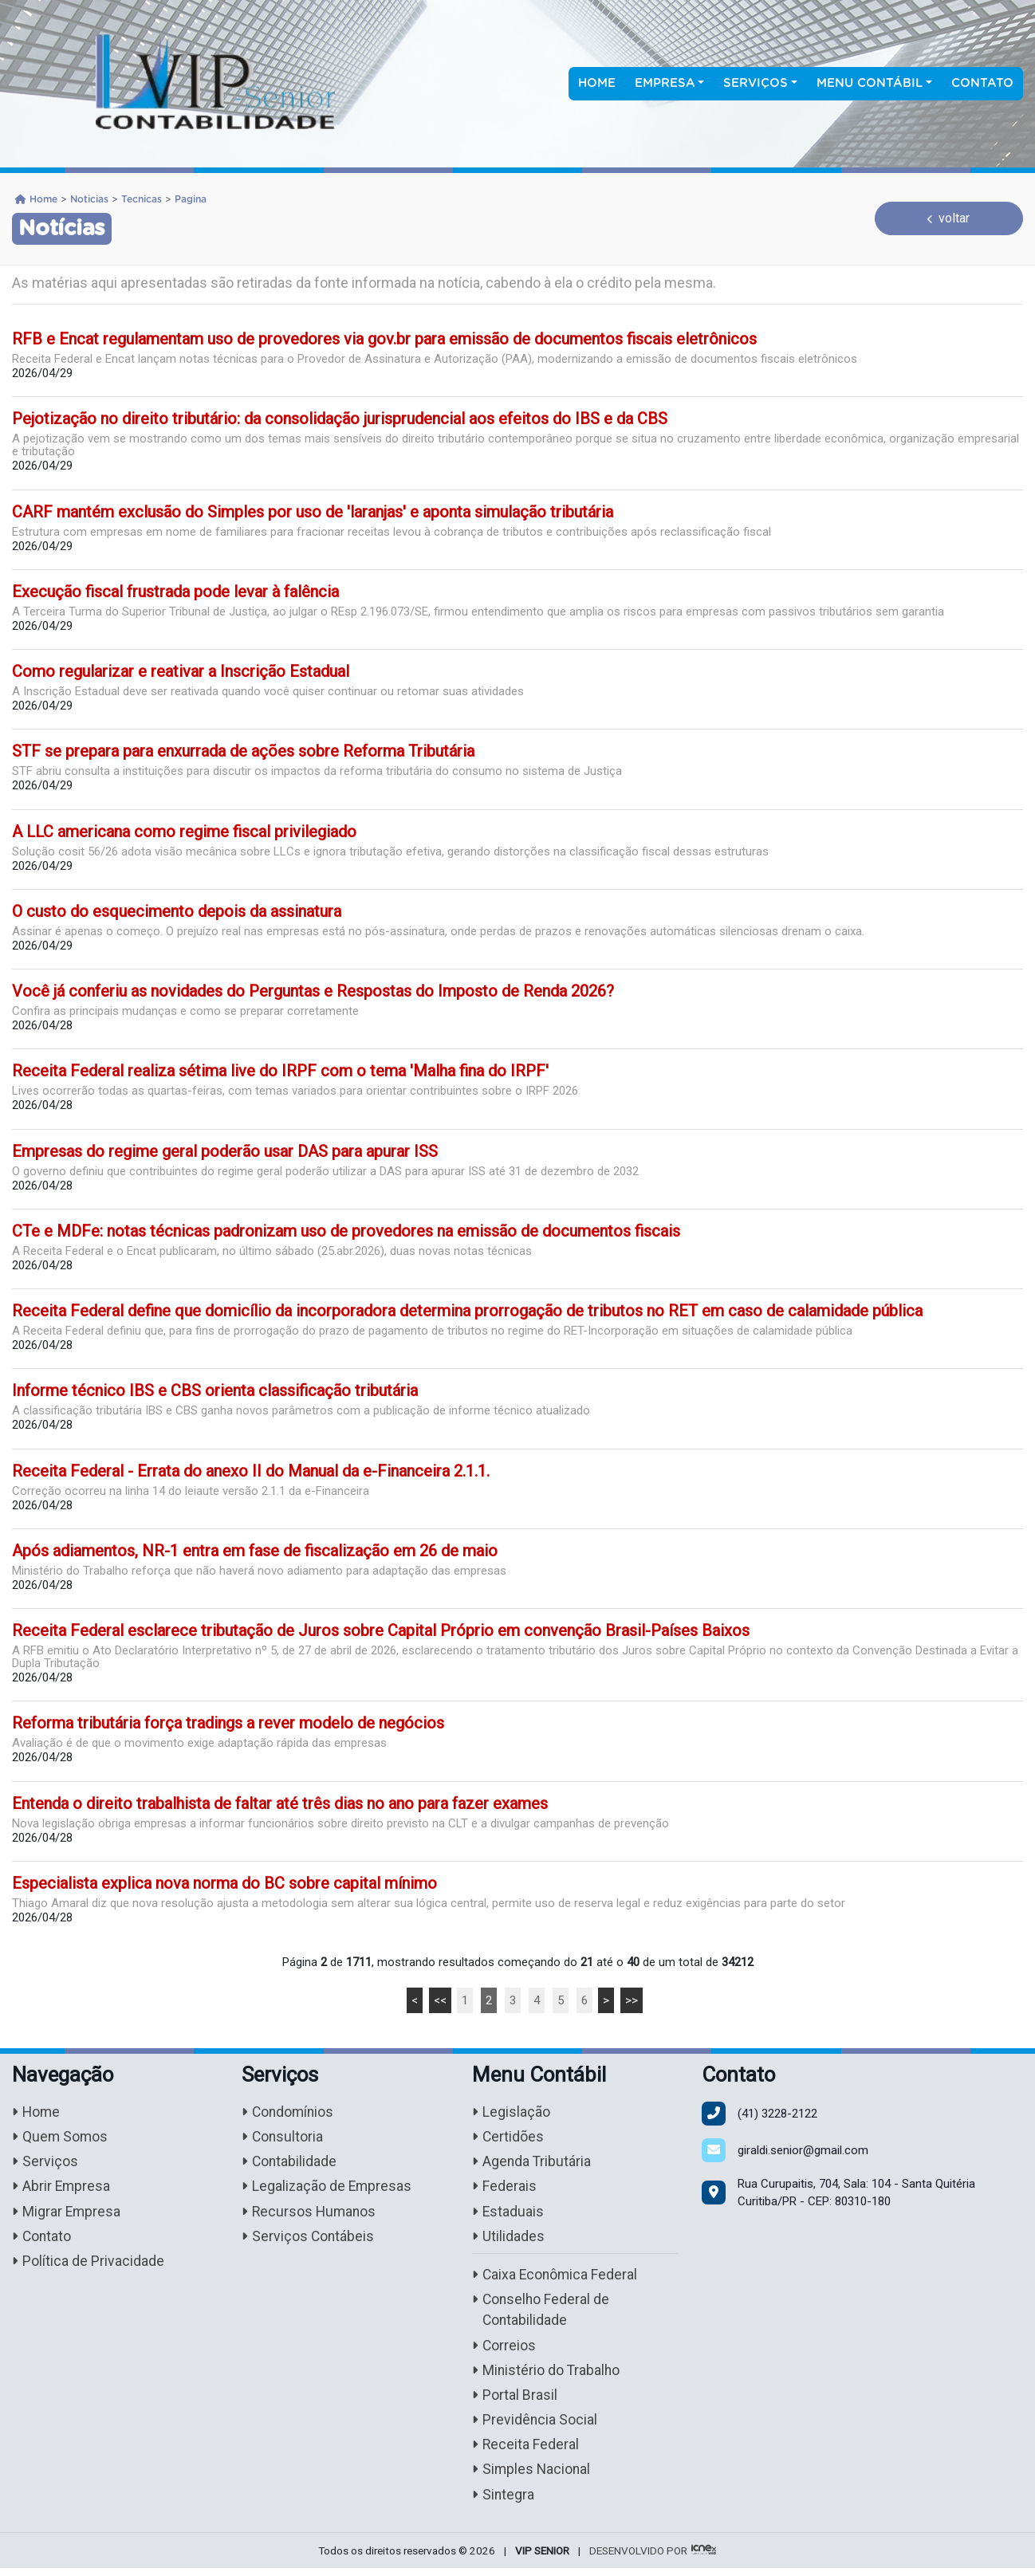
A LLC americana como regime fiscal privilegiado (184, 831)
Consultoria (283, 2138)
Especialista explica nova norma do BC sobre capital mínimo (224, 1883)
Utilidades (508, 2239)
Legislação (511, 2112)
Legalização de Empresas (328, 2188)
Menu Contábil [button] (870, 83)
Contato (982, 83)
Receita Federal (526, 2452)
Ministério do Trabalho (547, 2375)
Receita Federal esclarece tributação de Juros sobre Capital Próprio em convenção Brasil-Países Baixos (381, 1630)
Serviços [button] (755, 83)
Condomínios (289, 2112)
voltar (948, 218)
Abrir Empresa (62, 2188)
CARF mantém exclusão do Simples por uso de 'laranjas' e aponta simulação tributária (312, 511)
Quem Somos (60, 2138)
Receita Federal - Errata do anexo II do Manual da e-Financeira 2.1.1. (251, 1471)
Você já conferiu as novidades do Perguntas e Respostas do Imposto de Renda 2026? (313, 991)
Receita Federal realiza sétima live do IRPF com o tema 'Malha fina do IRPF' (280, 1070)
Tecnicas (141, 199)
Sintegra (503, 2502)
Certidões (508, 2138)
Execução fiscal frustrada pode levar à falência (175, 591)
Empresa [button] (665, 83)
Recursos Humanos (310, 2213)
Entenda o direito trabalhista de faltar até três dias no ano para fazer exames (280, 1803)
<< (440, 2000)
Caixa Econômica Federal (556, 2278)
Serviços (45, 2163)
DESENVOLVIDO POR (638, 2558)
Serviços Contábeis (309, 2239)
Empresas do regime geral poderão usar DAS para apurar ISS (225, 1151)
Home (597, 83)
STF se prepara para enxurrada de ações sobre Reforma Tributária (243, 751)
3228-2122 (777, 2113)
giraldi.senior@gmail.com (803, 2150)
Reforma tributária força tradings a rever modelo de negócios (228, 1722)
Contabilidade (290, 2163)
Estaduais (508, 2213)
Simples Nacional (532, 2476)
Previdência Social (535, 2426)
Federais (504, 2188)
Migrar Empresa (67, 2213)
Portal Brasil (514, 2401)
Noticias (89, 199)
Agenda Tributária (532, 2163)
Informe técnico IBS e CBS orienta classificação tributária (215, 1390)
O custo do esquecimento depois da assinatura (176, 911)
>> (631, 2000)
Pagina (191, 199)
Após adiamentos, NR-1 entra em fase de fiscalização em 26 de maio (255, 1550)
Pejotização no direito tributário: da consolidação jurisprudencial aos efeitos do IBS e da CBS (339, 418)
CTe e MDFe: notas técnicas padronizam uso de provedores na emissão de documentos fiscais (346, 1231)
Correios (504, 2350)
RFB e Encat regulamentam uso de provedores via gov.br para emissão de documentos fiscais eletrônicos (384, 338)
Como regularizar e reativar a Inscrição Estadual (180, 671)
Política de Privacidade (88, 2264)
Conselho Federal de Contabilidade (542, 2314)
